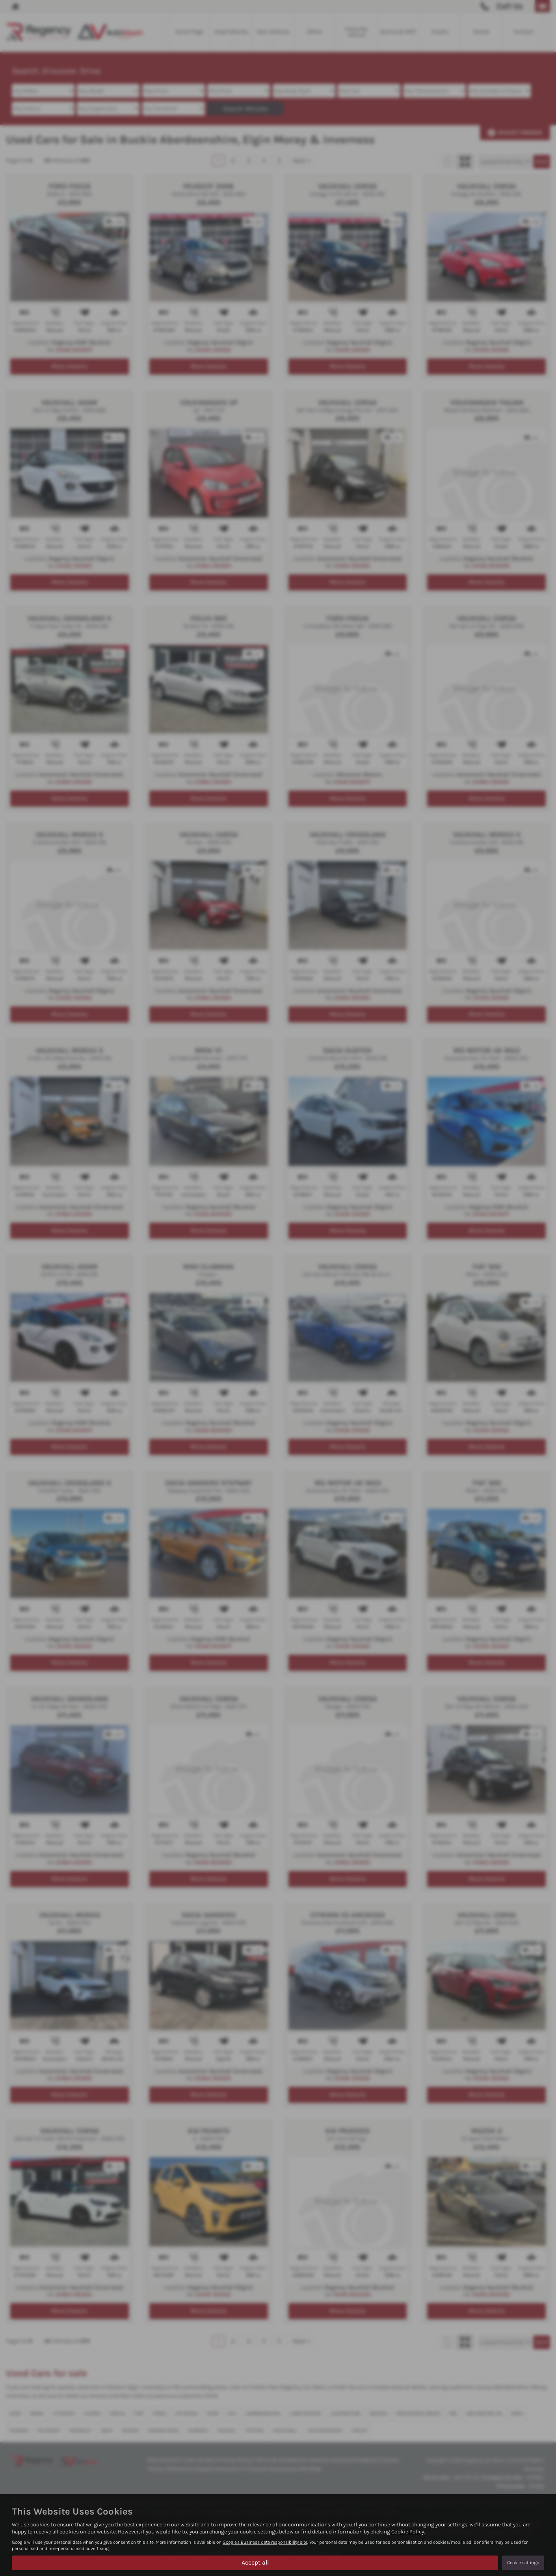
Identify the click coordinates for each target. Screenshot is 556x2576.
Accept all (255, 2562)
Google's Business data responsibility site (265, 2542)
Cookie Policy (407, 2531)
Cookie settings (523, 2562)
